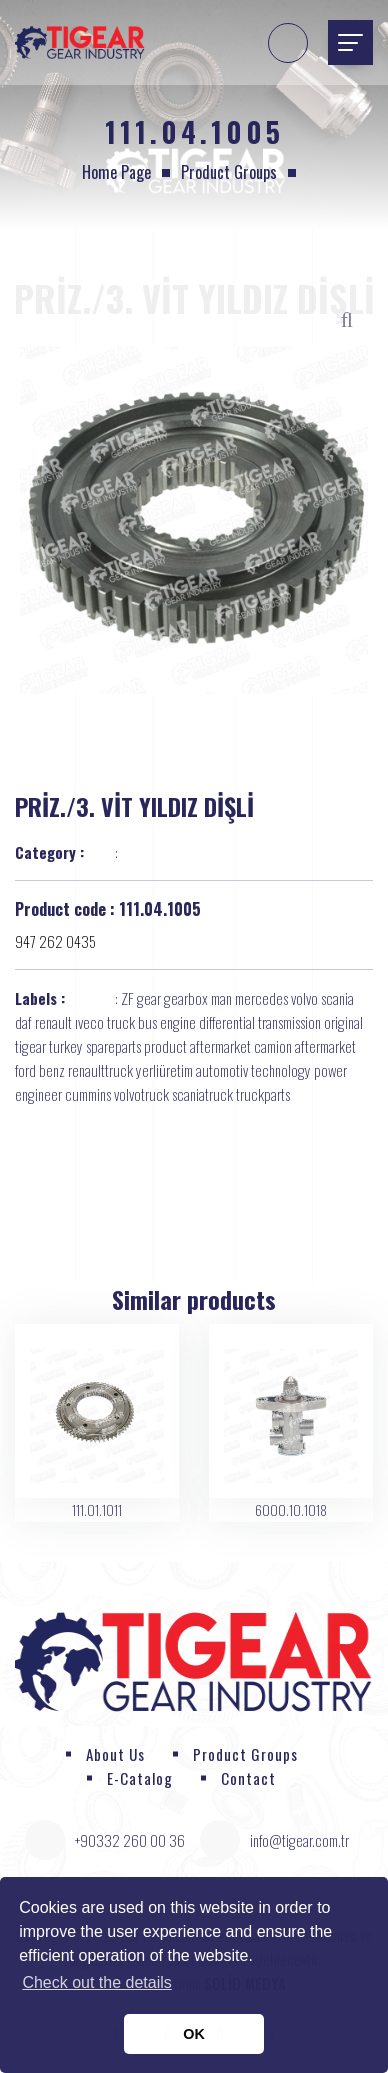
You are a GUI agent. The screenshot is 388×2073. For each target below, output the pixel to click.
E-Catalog (140, 1778)
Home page (116, 172)
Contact (248, 1778)
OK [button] (194, 2034)
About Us (115, 1754)
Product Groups (229, 172)
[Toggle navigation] (350, 42)
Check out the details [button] (96, 1982)
